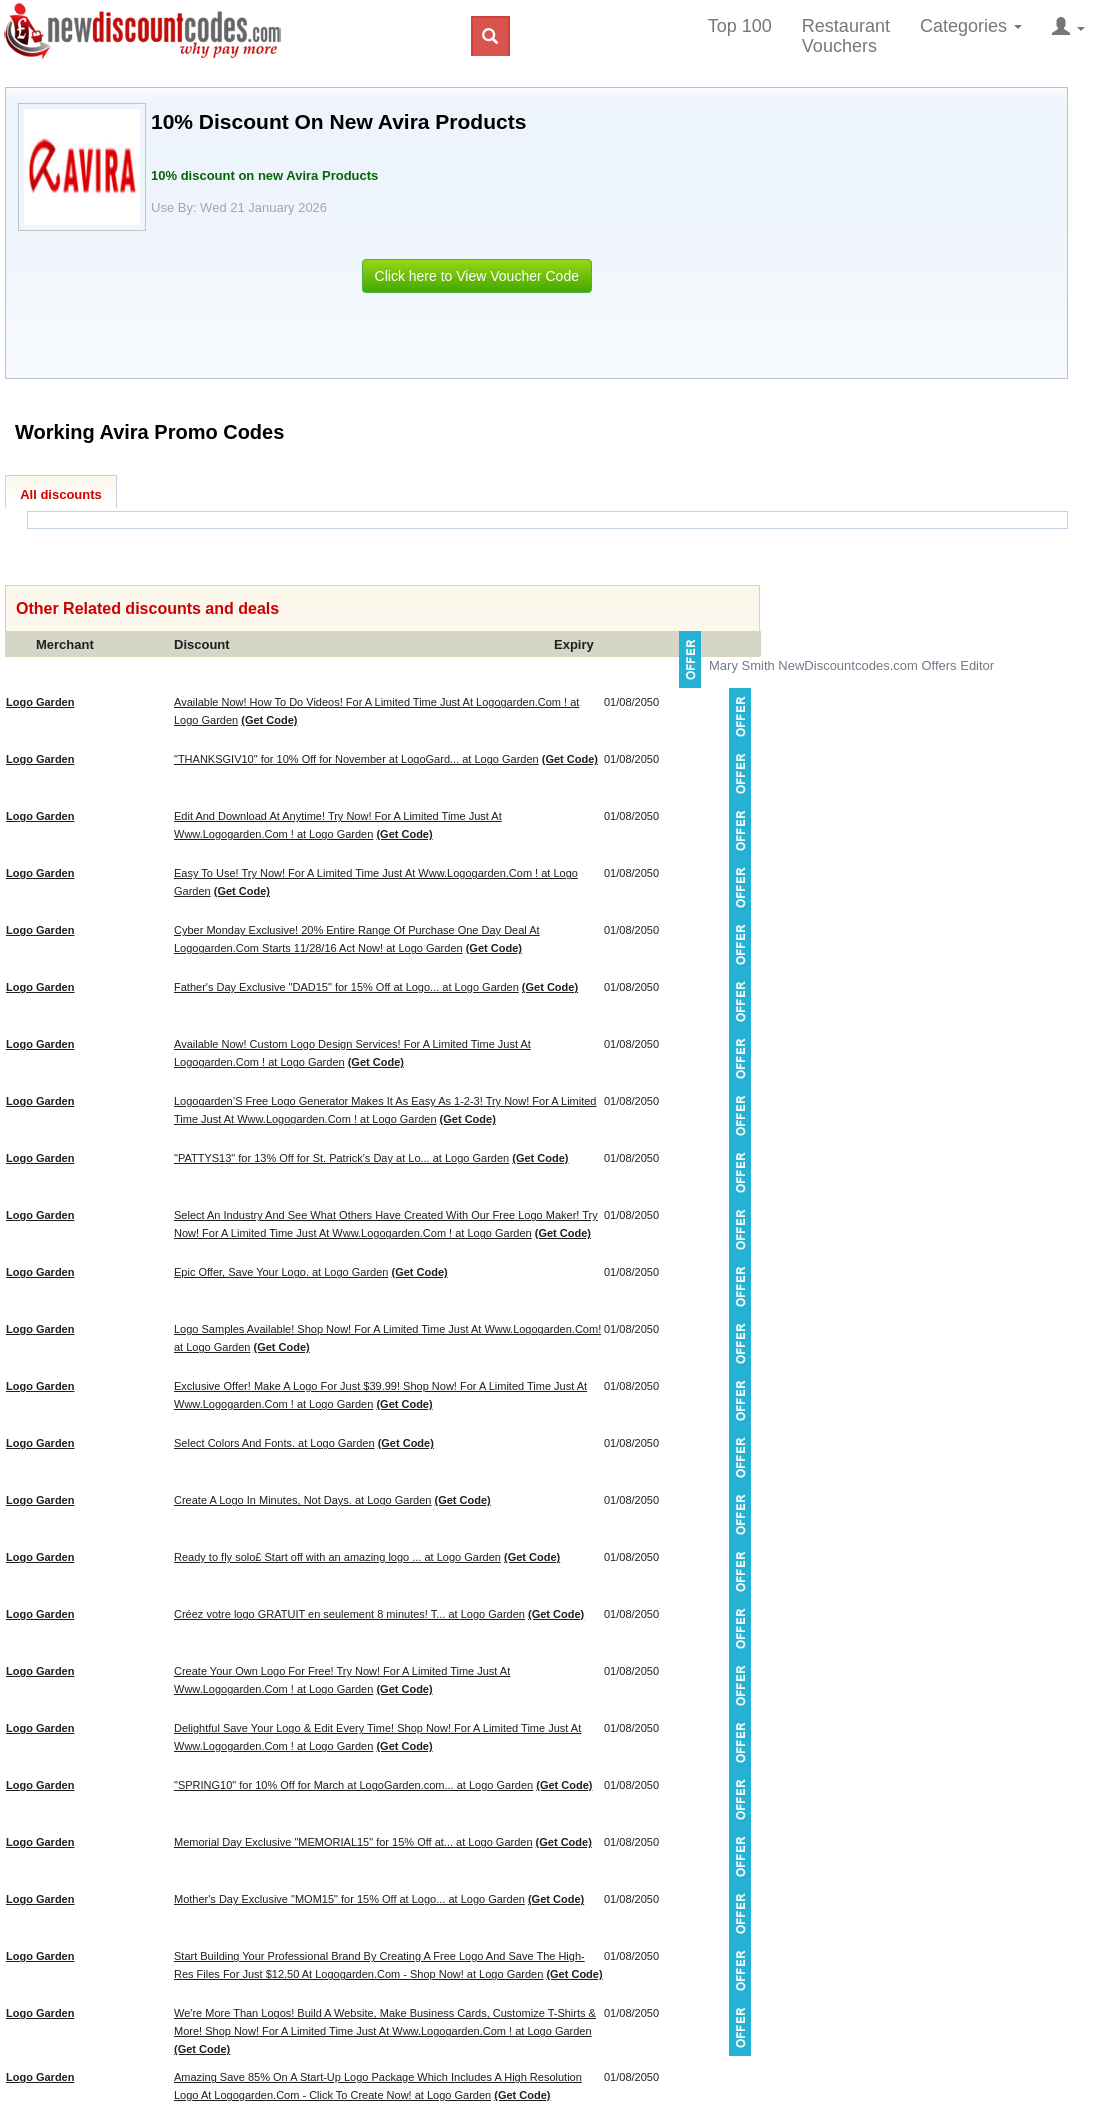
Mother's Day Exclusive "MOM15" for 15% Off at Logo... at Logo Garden (349, 1899)
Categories (971, 26)
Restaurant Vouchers (846, 36)
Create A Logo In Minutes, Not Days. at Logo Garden (302, 1500)
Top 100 (740, 26)
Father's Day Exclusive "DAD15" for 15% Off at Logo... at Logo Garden (346, 987)
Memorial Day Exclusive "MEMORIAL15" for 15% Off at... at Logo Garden (353, 1842)
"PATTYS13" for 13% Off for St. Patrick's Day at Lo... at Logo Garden (341, 1158)
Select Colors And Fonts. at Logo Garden (274, 1443)
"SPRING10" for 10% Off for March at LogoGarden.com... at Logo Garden (353, 1785)
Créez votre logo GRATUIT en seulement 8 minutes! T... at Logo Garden (349, 1614)
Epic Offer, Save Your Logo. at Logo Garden (281, 1272)
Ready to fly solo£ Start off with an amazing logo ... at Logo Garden (337, 1557)
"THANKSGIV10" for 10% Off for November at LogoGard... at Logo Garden (356, 759)
